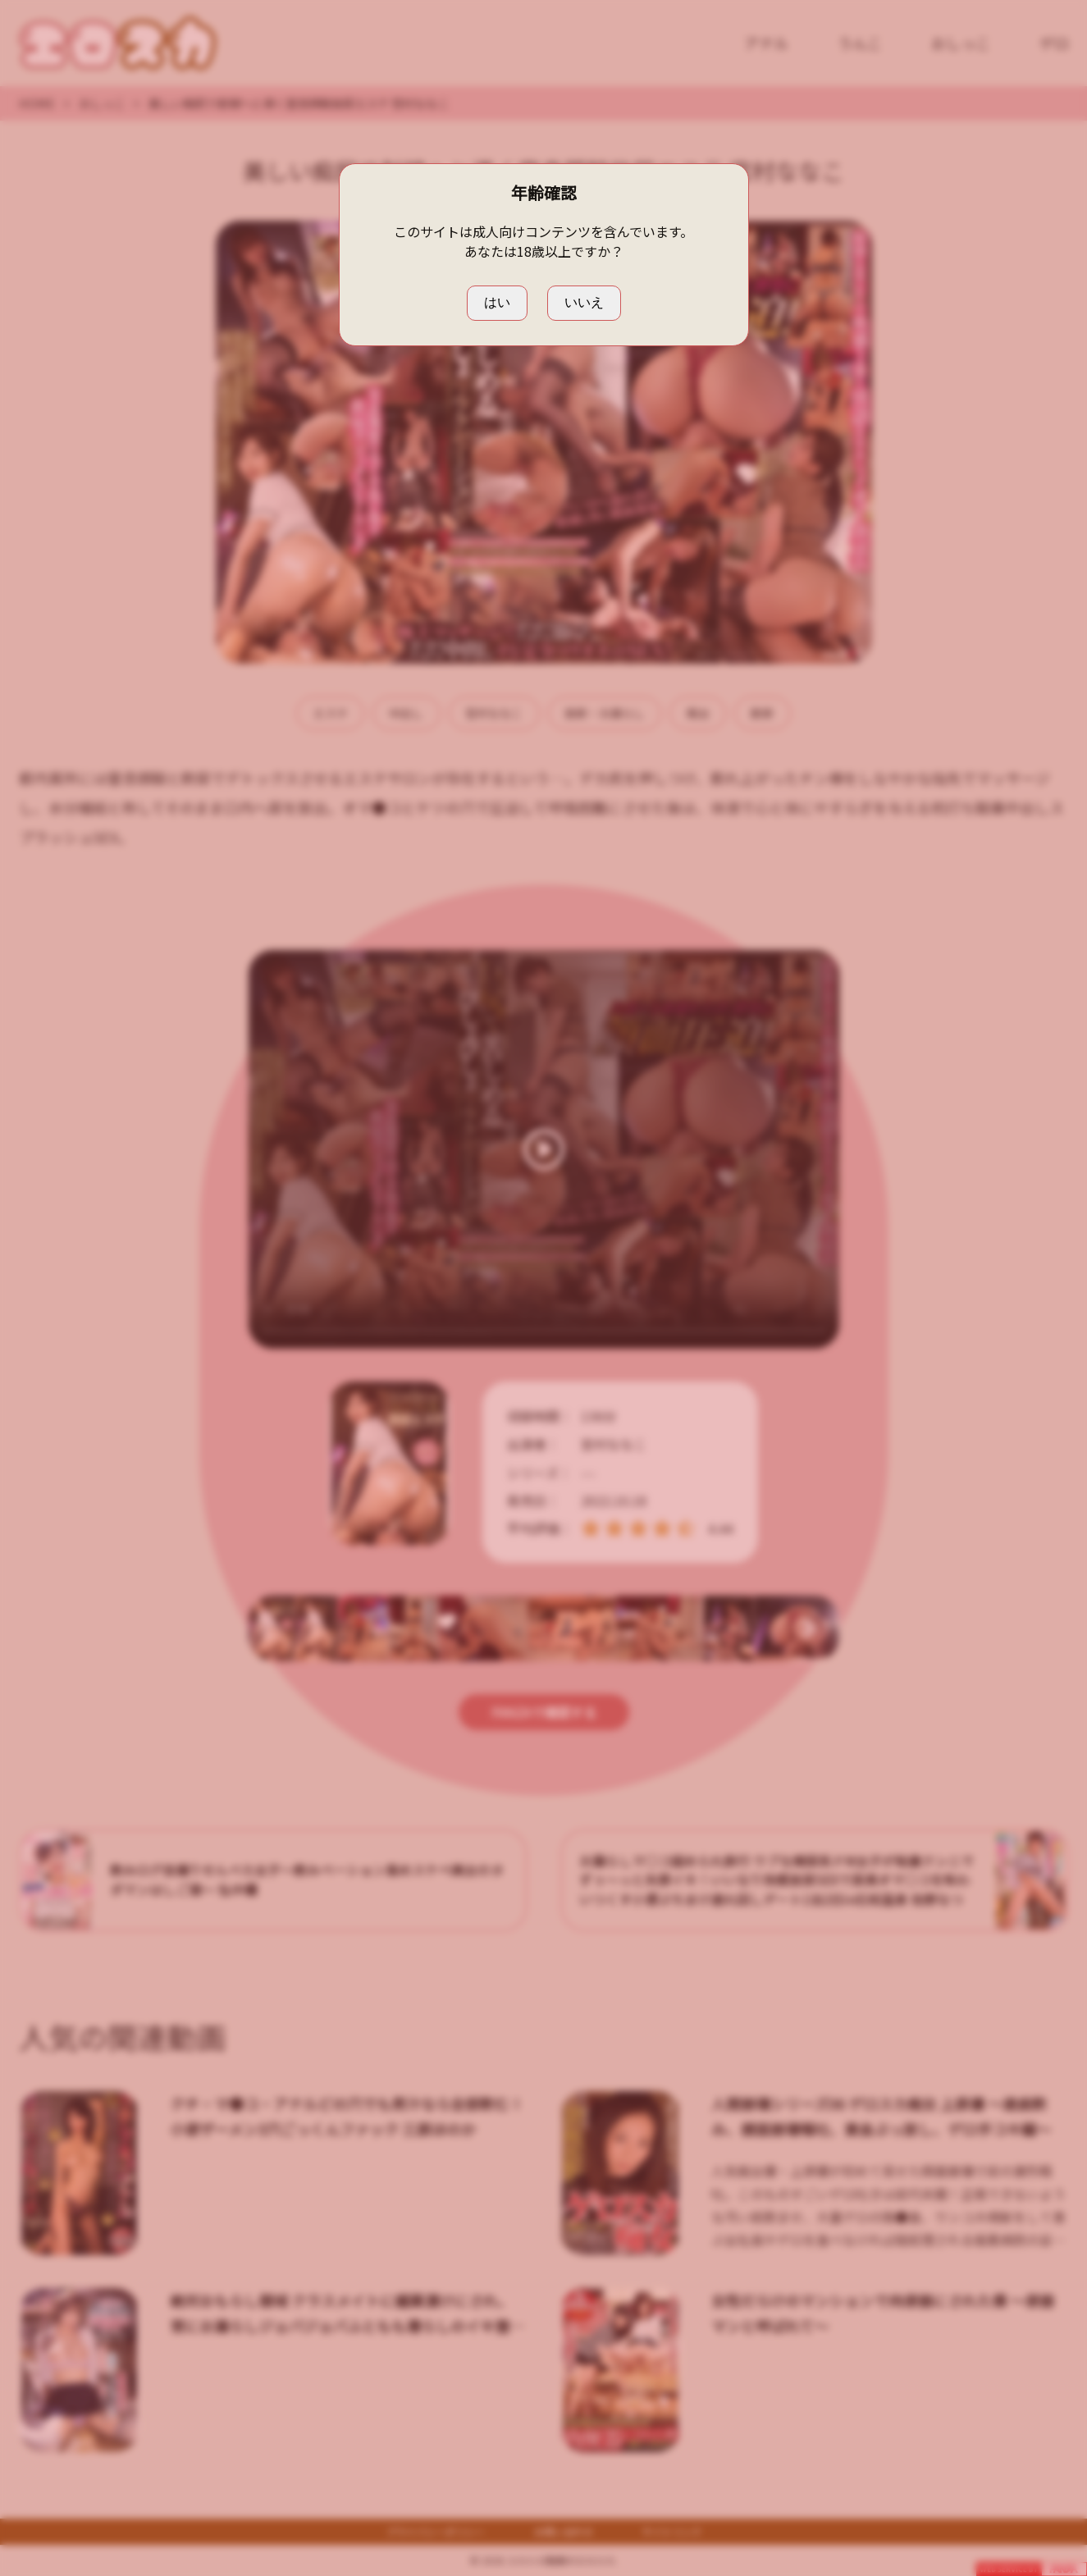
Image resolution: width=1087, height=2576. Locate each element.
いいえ (584, 302)
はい (497, 302)
